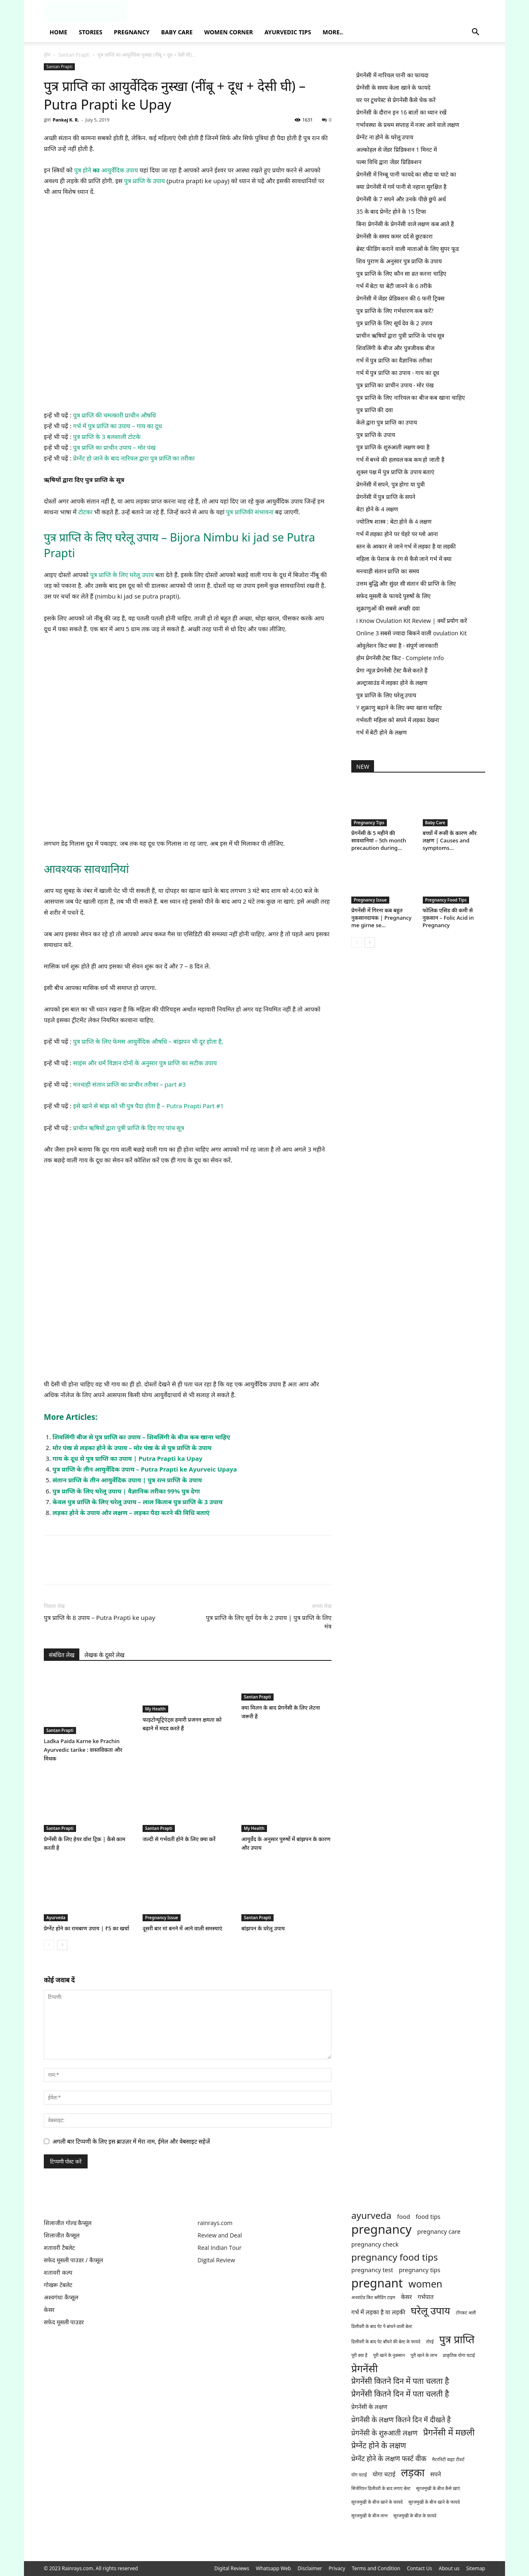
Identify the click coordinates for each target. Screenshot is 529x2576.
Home (58, 32)
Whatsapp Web (273, 2568)
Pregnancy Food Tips (446, 900)
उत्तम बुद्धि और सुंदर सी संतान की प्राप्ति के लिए (406, 583)
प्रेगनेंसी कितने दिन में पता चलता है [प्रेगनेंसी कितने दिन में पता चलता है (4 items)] (400, 2381)
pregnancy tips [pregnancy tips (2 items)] (420, 2270)
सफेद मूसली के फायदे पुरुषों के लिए (393, 596)
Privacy (337, 2568)
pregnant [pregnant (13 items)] (377, 2282)
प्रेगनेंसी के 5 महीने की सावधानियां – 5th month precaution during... (378, 840)
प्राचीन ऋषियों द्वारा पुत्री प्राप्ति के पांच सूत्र (400, 335)
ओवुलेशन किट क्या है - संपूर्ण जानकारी (397, 645)
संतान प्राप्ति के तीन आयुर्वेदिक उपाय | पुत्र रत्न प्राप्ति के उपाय (127, 1480)
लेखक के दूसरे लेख (104, 1655)
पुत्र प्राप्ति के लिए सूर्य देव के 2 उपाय (394, 323)
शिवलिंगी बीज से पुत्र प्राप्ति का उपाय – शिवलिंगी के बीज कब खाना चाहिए (141, 1437)
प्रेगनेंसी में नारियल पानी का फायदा (392, 75)
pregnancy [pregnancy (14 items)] (381, 2229)
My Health (155, 1709)
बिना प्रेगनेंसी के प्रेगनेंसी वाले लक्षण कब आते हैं (405, 224)
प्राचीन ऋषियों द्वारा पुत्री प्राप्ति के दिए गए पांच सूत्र (128, 1127)
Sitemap (475, 2568)
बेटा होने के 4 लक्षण (377, 509)
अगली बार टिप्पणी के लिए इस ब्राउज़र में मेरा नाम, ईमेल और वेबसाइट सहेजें (131, 2141)
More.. (333, 32)
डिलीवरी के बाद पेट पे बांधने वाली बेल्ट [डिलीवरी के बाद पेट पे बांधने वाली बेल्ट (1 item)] (381, 2326)
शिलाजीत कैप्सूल (61, 2235)
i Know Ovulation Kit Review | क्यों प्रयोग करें (411, 621)
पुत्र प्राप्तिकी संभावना (250, 512)
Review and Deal (220, 2235)
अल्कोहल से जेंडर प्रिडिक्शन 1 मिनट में (396, 149)
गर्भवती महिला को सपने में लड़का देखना (397, 720)
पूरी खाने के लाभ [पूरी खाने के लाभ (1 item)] (423, 2355)
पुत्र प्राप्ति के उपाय (144, 181)
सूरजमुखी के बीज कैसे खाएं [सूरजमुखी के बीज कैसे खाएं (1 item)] (438, 2488)
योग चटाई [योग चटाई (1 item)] (359, 2475)
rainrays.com (215, 2223)
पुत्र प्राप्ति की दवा (374, 410)
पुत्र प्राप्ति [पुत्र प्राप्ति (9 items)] (456, 2339)
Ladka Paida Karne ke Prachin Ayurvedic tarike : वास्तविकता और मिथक (83, 1749)
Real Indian (213, 2248)
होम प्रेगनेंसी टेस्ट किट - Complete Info (400, 658)
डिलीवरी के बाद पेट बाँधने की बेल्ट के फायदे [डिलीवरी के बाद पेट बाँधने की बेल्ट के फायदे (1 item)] (385, 2342)
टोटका (86, 512)
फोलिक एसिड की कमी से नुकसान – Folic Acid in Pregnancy (448, 917)
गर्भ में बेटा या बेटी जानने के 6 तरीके (394, 286)
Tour (235, 2248)
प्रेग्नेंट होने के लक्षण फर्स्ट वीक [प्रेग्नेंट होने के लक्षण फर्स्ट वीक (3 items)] (389, 2458)
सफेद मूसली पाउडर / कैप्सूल (73, 2260)
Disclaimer (310, 2568)
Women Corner (228, 32)
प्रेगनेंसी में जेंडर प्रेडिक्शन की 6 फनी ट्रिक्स (400, 298)
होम (47, 54)
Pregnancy (132, 32)
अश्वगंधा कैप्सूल (61, 2297)
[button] (475, 33)
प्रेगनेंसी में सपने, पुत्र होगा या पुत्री (390, 484)
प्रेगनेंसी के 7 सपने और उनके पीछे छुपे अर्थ (401, 199)
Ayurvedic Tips (287, 32)
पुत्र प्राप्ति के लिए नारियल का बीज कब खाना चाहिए (410, 397)
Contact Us (419, 2568)
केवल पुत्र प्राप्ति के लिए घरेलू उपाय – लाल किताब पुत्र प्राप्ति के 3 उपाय (137, 1502)
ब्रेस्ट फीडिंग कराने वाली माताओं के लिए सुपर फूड (407, 249)
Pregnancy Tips (369, 822)
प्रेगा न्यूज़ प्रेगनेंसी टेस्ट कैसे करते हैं (391, 670)
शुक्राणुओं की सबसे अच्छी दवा (388, 608)
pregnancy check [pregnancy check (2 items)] (374, 2244)
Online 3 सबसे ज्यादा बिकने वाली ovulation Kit (411, 633)
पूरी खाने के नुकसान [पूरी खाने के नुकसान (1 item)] (389, 2355)
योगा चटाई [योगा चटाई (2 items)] (383, 2474)
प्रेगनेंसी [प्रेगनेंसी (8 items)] (364, 2368)
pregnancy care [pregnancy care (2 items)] (439, 2231)
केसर (49, 2310)
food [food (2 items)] (403, 2217)
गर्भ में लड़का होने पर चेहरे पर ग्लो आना (397, 534)
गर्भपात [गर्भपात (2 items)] (425, 2297)
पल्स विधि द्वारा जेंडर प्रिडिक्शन (389, 162)
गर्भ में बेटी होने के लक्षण (381, 732)
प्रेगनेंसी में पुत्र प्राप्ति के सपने (385, 497)
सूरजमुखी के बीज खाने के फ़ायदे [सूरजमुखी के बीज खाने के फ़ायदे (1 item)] (377, 2502)
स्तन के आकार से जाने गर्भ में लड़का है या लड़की (406, 546)
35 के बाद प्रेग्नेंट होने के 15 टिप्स (391, 211)
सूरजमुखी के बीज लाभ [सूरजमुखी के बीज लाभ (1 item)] (369, 2516)
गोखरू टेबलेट (58, 2285)
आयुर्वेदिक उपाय (119, 170)
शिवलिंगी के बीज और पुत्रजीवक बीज (395, 348)
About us (449, 2568)
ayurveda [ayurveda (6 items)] (371, 2215)
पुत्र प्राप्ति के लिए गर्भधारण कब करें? (395, 311)
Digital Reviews (231, 2568)
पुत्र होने (83, 170)
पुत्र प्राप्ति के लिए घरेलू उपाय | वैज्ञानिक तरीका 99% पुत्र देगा (126, 1491)
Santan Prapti (73, 54)
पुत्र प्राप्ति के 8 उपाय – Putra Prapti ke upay (99, 1617)
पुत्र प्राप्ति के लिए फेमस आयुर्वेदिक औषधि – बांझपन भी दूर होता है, (148, 1041)
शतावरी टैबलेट (59, 2248)
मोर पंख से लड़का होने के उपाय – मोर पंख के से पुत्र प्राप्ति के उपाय (132, 1447)
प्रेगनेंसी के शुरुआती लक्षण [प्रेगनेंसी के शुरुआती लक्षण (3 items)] (384, 2432)
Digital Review (216, 2260)
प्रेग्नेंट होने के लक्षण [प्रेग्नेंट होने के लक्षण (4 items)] (378, 2445)
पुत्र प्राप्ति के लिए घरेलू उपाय (121, 574)
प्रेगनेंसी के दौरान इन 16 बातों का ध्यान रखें (401, 112)
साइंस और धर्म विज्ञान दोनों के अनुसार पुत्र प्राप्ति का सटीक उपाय (145, 1063)
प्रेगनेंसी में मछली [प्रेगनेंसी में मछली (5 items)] (448, 2432)
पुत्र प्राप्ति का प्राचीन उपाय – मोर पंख (114, 447)
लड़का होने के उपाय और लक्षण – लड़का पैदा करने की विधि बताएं (131, 1512)
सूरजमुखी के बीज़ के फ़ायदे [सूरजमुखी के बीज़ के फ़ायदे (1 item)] (414, 2516)
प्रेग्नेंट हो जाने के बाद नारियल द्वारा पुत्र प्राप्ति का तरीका (134, 458)
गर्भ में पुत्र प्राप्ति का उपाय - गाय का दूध (397, 373)
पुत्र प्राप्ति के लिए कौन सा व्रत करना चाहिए (401, 273)
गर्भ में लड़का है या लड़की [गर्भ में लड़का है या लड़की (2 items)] (378, 2312)
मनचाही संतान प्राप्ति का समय (387, 571)
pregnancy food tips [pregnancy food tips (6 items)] (394, 2257)
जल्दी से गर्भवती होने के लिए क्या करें (179, 1839)
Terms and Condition (376, 2568)
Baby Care (177, 32)
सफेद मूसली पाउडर (64, 2322)
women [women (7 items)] (425, 2284)
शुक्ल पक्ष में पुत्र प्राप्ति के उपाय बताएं (395, 472)
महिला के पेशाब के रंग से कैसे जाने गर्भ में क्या (404, 559)
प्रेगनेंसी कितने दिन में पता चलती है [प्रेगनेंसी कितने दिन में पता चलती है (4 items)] (400, 2394)
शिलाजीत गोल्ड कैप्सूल (67, 2223)
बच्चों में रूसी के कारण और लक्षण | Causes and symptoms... (450, 840)
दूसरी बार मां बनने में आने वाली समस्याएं (182, 1928)
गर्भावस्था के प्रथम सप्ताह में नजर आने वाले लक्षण (407, 125)
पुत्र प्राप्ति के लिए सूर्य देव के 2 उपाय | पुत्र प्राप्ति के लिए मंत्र (268, 1621)
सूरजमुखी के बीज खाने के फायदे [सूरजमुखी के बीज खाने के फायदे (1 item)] (434, 2502)
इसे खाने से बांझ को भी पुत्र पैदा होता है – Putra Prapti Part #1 (148, 1106)
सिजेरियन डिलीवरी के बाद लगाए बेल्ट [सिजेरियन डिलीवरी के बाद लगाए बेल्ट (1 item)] (380, 2488)
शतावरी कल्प (58, 2272)
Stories (90, 32)
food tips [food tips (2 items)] (428, 2217)
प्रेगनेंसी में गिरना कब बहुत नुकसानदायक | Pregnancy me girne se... (381, 917)
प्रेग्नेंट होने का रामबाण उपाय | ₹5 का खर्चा (86, 1928)
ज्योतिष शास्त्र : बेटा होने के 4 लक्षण (393, 521)
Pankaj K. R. (65, 120)
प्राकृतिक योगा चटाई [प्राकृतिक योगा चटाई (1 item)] (459, 2355)
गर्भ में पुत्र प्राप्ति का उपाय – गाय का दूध (117, 426)
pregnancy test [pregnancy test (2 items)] (372, 2270)
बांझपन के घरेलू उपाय (263, 1928)
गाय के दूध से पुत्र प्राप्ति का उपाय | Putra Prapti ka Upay (127, 1458)
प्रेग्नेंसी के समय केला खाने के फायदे (393, 87)
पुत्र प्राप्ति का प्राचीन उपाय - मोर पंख (395, 385)
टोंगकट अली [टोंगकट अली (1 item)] (466, 2313)
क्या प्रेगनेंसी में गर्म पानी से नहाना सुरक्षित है (401, 187)
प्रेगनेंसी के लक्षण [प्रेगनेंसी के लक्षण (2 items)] (369, 2407)
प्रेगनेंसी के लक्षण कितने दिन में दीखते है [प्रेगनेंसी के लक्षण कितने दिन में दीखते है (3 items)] (400, 2419)
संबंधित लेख (61, 1655)
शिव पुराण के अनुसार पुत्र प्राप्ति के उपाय (399, 261)
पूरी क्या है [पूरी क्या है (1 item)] (359, 2355)
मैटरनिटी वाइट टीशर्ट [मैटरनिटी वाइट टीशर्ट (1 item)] (448, 2459)
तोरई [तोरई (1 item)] (430, 2342)
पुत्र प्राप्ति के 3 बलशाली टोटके (107, 436)
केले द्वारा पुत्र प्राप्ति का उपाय (386, 422)
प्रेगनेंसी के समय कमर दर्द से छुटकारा (394, 236)
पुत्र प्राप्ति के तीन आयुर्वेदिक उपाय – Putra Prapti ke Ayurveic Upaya (144, 1469)
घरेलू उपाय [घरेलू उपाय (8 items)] (430, 2310)
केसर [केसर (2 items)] (406, 2297)
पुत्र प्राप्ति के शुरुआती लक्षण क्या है (392, 447)
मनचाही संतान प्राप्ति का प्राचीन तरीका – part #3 (129, 1084)
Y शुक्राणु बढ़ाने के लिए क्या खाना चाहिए (399, 707)
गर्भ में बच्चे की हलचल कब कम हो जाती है (400, 459)
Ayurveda (55, 1917)
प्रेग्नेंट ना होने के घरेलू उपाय (384, 137)
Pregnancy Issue (161, 1917)
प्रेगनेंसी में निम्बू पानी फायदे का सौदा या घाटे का (406, 174)
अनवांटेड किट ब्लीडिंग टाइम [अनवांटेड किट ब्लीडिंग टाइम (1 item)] (373, 2297)
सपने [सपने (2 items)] (435, 2474)
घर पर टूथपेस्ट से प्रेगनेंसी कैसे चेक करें (396, 100)
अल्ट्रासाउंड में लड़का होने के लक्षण (391, 683)
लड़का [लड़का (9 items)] (412, 2472)
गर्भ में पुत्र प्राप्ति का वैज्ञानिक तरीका (394, 360)
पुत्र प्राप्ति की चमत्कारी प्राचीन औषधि (114, 415)
